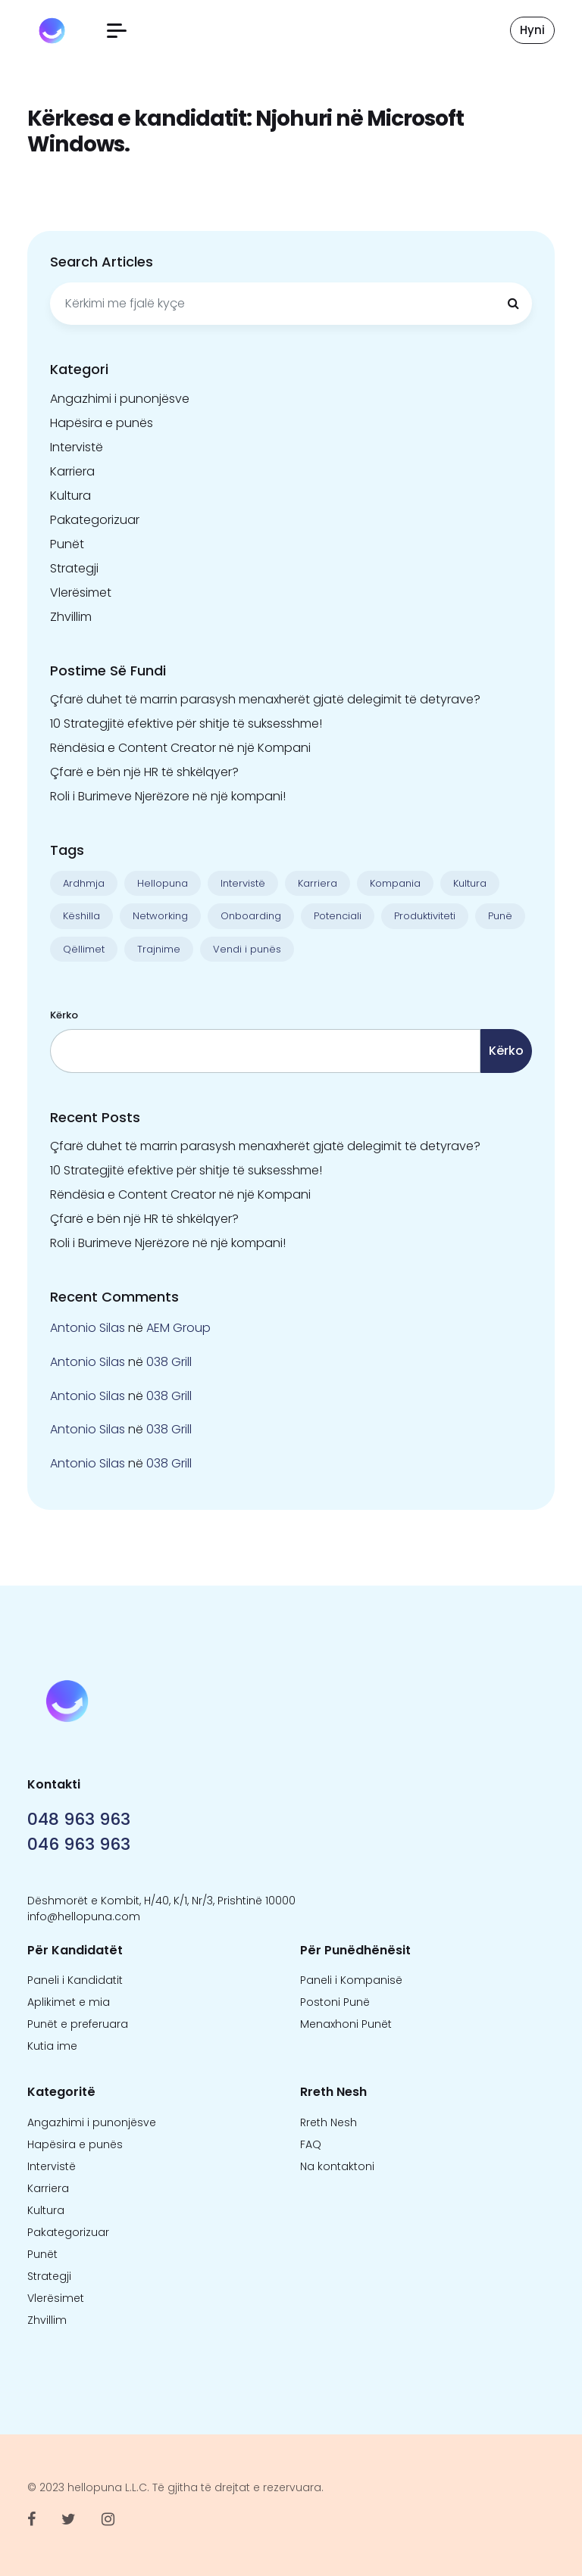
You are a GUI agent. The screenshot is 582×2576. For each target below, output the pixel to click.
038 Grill (169, 1362)
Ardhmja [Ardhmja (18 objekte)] (84, 883)
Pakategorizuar (94, 520)
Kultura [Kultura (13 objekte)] (470, 883)
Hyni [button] (532, 30)
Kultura (70, 495)
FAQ (310, 2144)
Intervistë (76, 447)
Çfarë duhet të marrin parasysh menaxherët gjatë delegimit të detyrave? (265, 699)
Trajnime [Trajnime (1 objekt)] (158, 949)
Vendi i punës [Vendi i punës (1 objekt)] (247, 949)
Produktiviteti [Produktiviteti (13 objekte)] (424, 916)
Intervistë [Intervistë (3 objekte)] (243, 883)
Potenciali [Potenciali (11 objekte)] (337, 916)
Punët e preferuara (77, 2024)
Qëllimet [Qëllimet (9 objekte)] (84, 949)
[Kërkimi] (513, 303)
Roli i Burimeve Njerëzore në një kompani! (168, 796)
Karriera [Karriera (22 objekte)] (317, 883)
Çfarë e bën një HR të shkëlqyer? (144, 772)
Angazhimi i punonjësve (119, 398)
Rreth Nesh (328, 2122)
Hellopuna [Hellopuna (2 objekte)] (162, 883)
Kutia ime (52, 2046)
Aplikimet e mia (68, 2002)
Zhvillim (71, 616)
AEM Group (178, 1327)
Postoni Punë (335, 2002)
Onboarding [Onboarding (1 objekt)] (251, 916)
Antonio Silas (87, 1327)
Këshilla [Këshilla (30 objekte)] (81, 916)
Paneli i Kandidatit (75, 1980)
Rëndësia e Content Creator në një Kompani (180, 747)
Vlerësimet (80, 592)
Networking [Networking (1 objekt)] (160, 916)
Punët (67, 544)
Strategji (74, 568)
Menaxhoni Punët (346, 2024)
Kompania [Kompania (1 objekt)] (395, 883)
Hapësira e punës (101, 423)
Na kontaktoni (337, 2166)
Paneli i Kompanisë (351, 1980)
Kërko (64, 1015)
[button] (117, 30)
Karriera (72, 471)
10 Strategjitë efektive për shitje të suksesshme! (186, 723)
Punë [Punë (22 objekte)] (500, 916)
